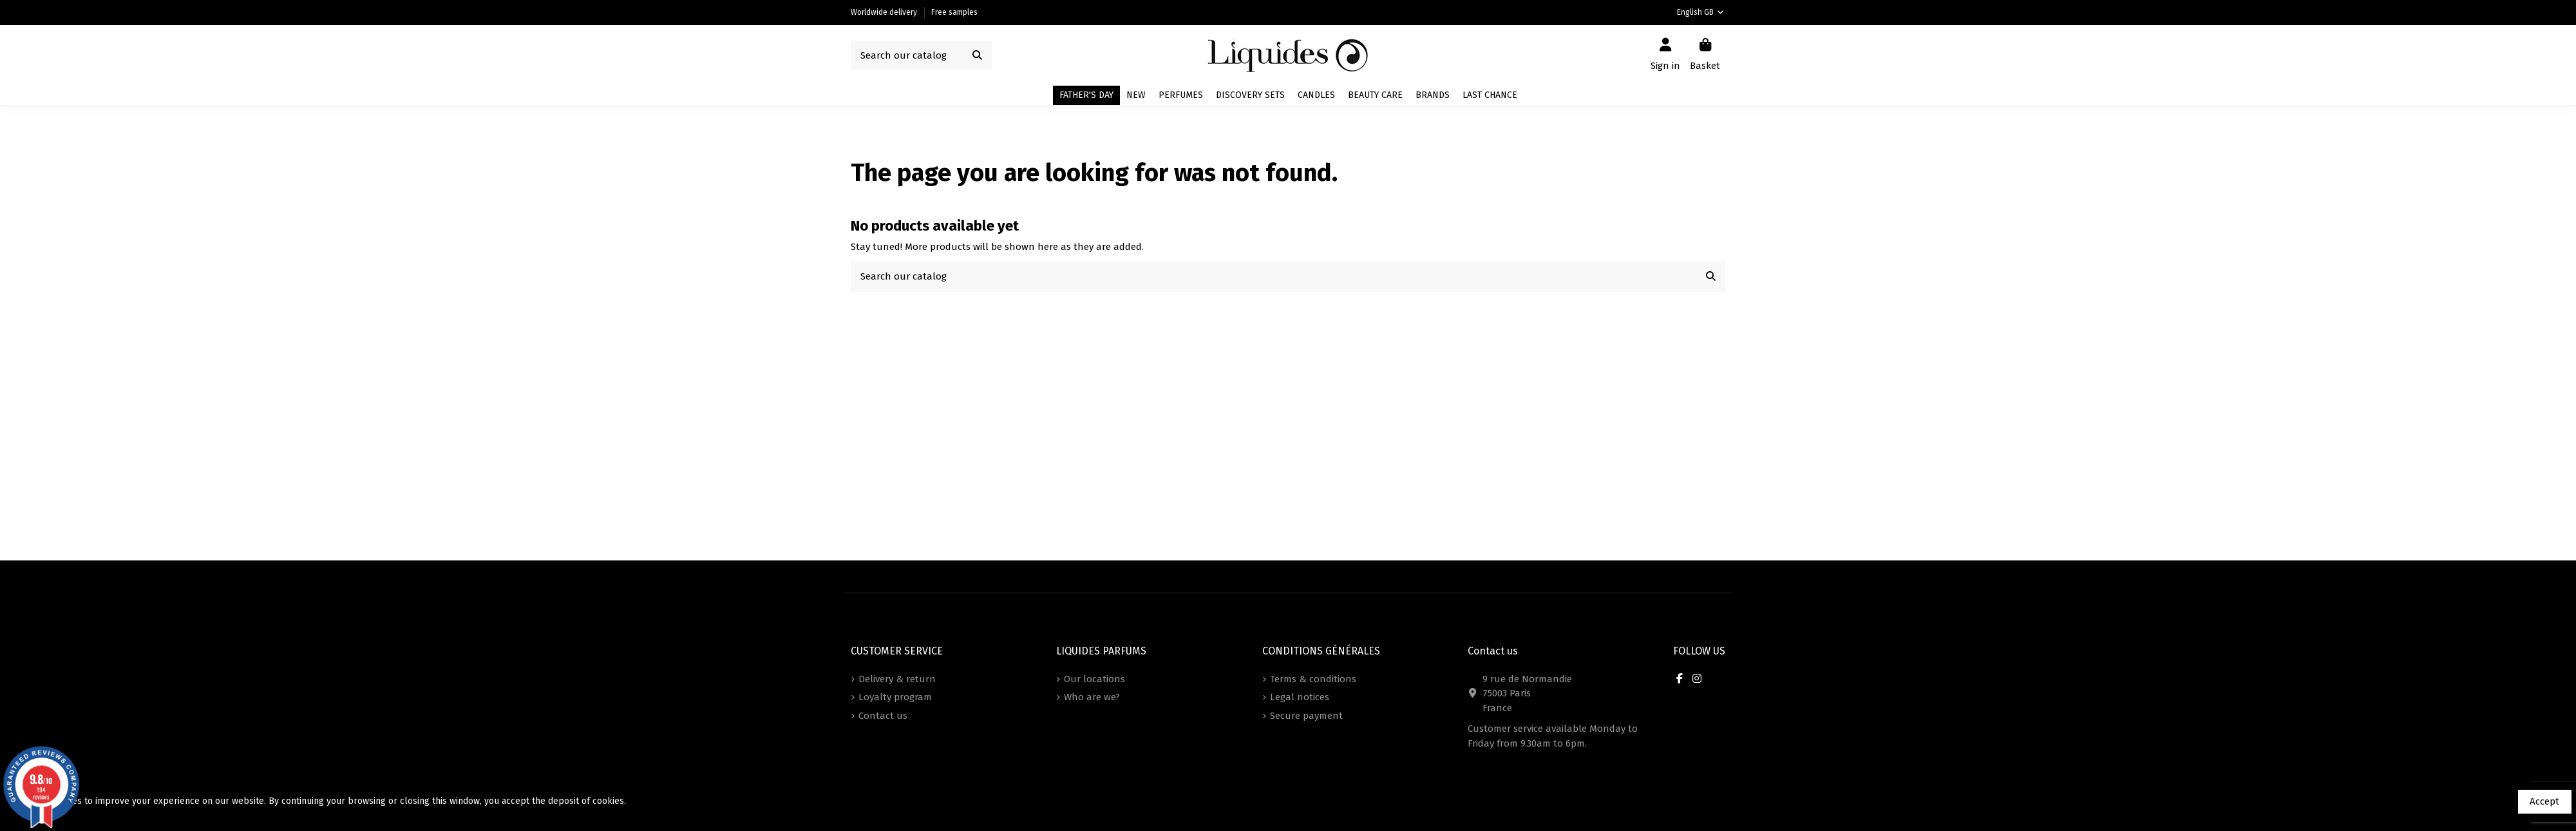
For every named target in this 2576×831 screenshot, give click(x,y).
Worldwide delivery (885, 12)
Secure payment (1306, 715)
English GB (1701, 12)
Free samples (954, 12)
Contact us (882, 715)
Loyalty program (895, 697)
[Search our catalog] (977, 56)
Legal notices (1299, 697)
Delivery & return (897, 679)
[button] (1432, 95)
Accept (2544, 801)
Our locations (1094, 679)
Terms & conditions (1313, 679)
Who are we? (1092, 697)
